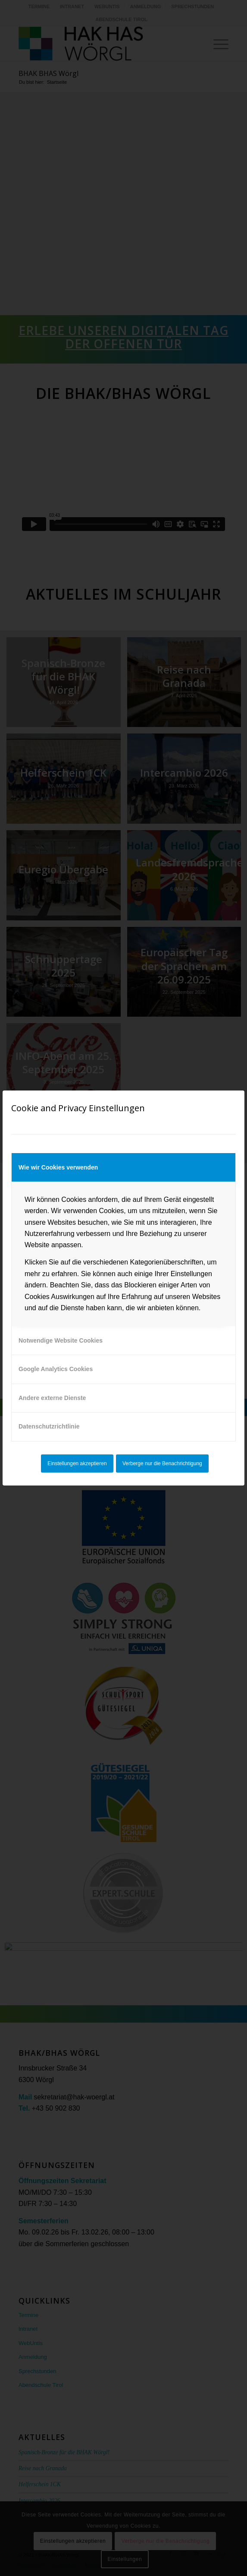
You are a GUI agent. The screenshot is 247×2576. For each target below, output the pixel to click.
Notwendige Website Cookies (61, 1340)
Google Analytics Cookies (56, 1368)
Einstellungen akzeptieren (76, 1463)
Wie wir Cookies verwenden (58, 1167)
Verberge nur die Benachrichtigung (162, 1463)
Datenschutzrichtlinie (49, 1426)
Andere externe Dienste (52, 1397)
